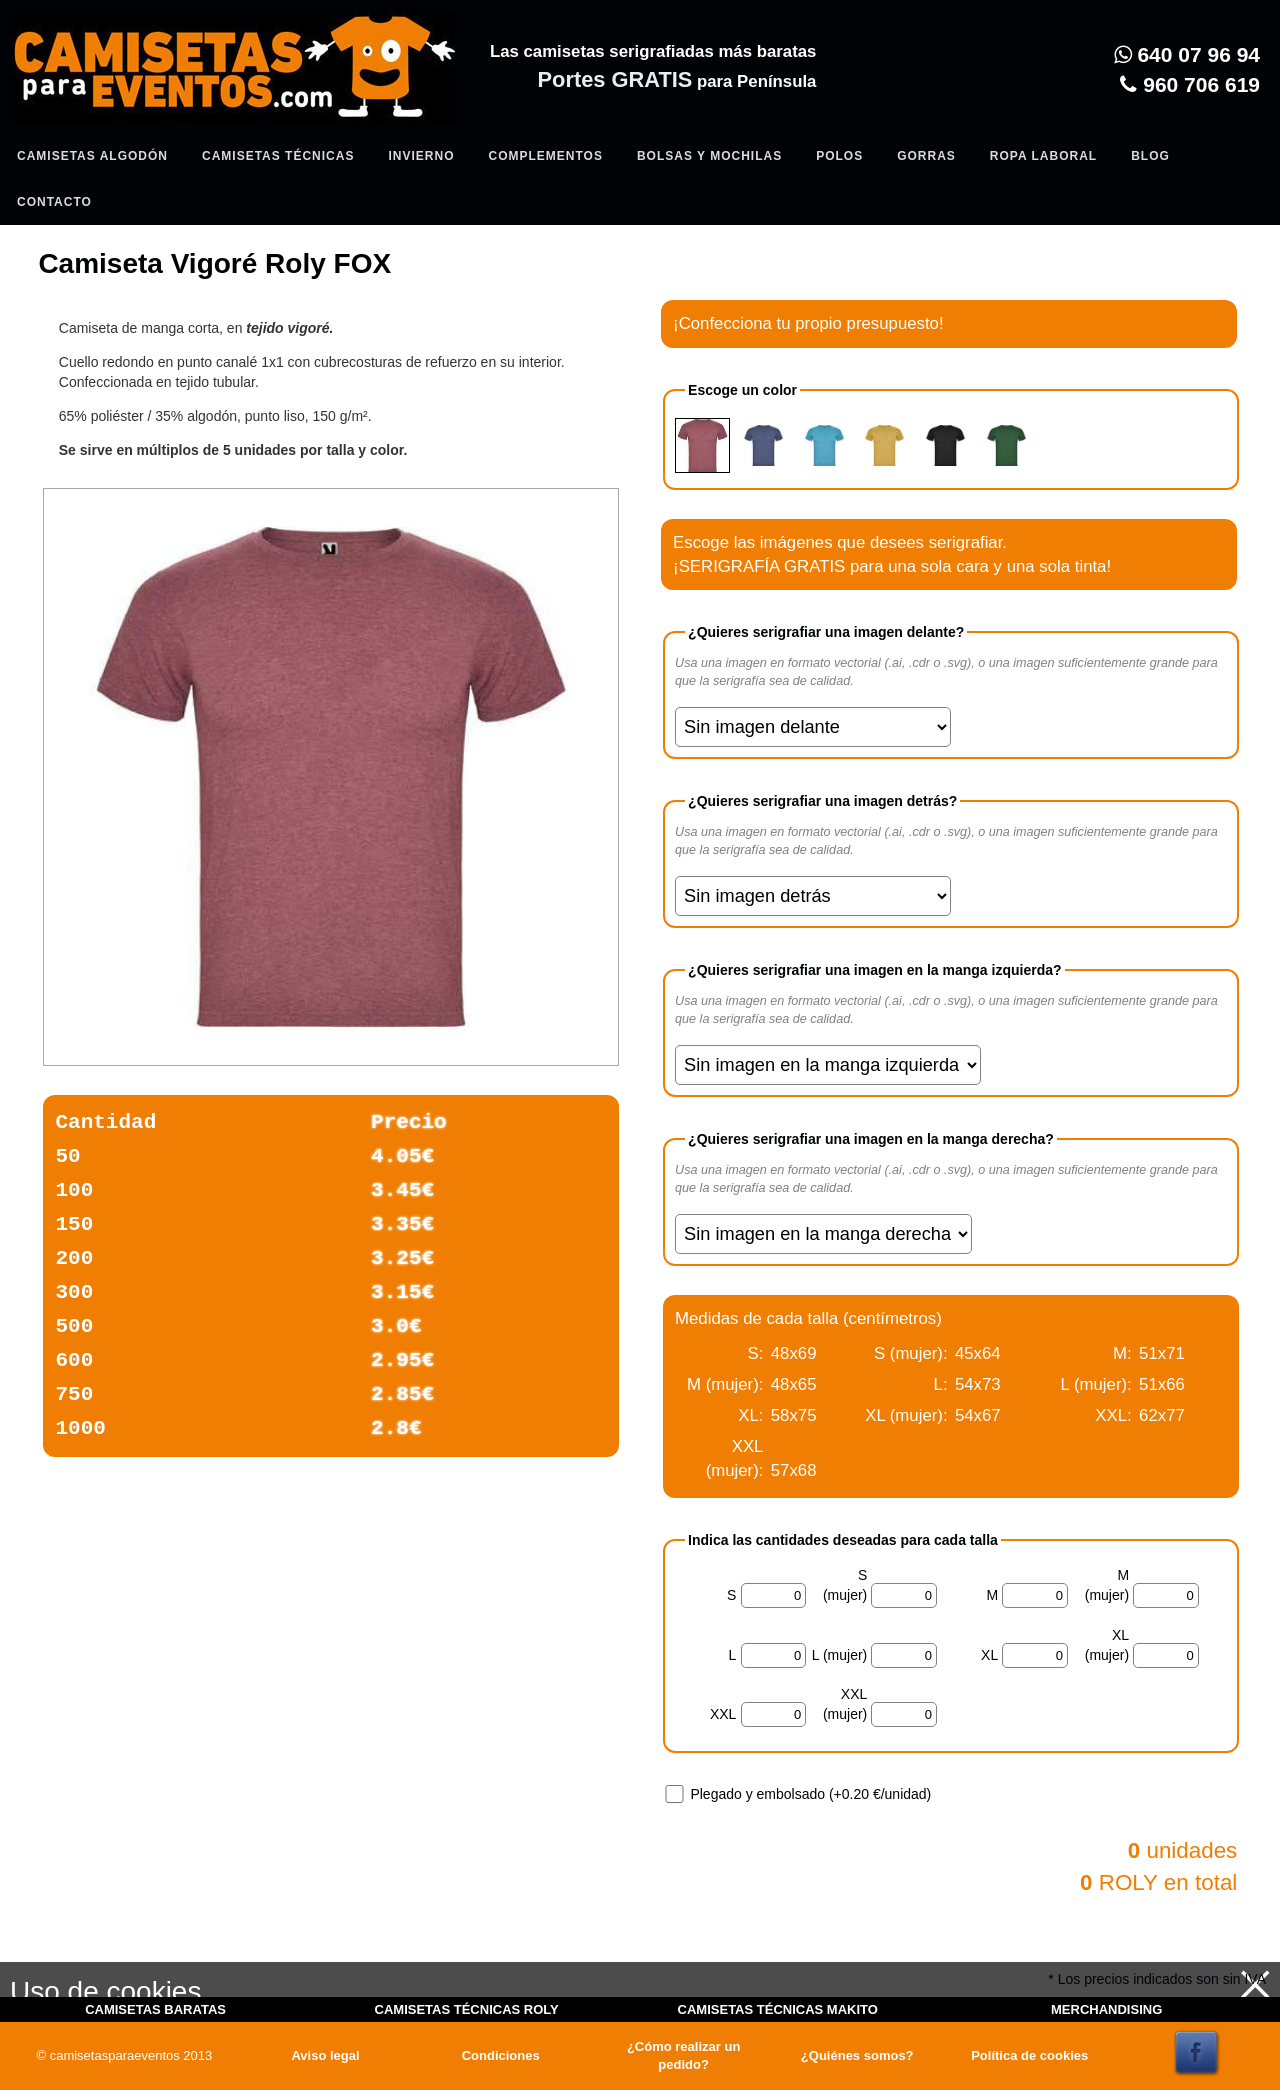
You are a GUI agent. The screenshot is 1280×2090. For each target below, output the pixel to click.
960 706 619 (1190, 84)
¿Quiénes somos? (857, 2055)
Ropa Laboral (1043, 156)
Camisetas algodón (92, 156)
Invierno (421, 156)
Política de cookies (1029, 2055)
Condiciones (501, 2055)
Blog (1150, 156)
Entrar (412, 116)
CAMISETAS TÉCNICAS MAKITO (778, 2009)
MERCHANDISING (1106, 2009)
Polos (839, 156)
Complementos (545, 156)
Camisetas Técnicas (278, 156)
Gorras (926, 156)
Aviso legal (325, 2055)
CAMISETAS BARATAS (155, 2009)
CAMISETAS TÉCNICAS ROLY (467, 2009)
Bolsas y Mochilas (709, 156)
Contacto (54, 202)
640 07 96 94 (1187, 54)
